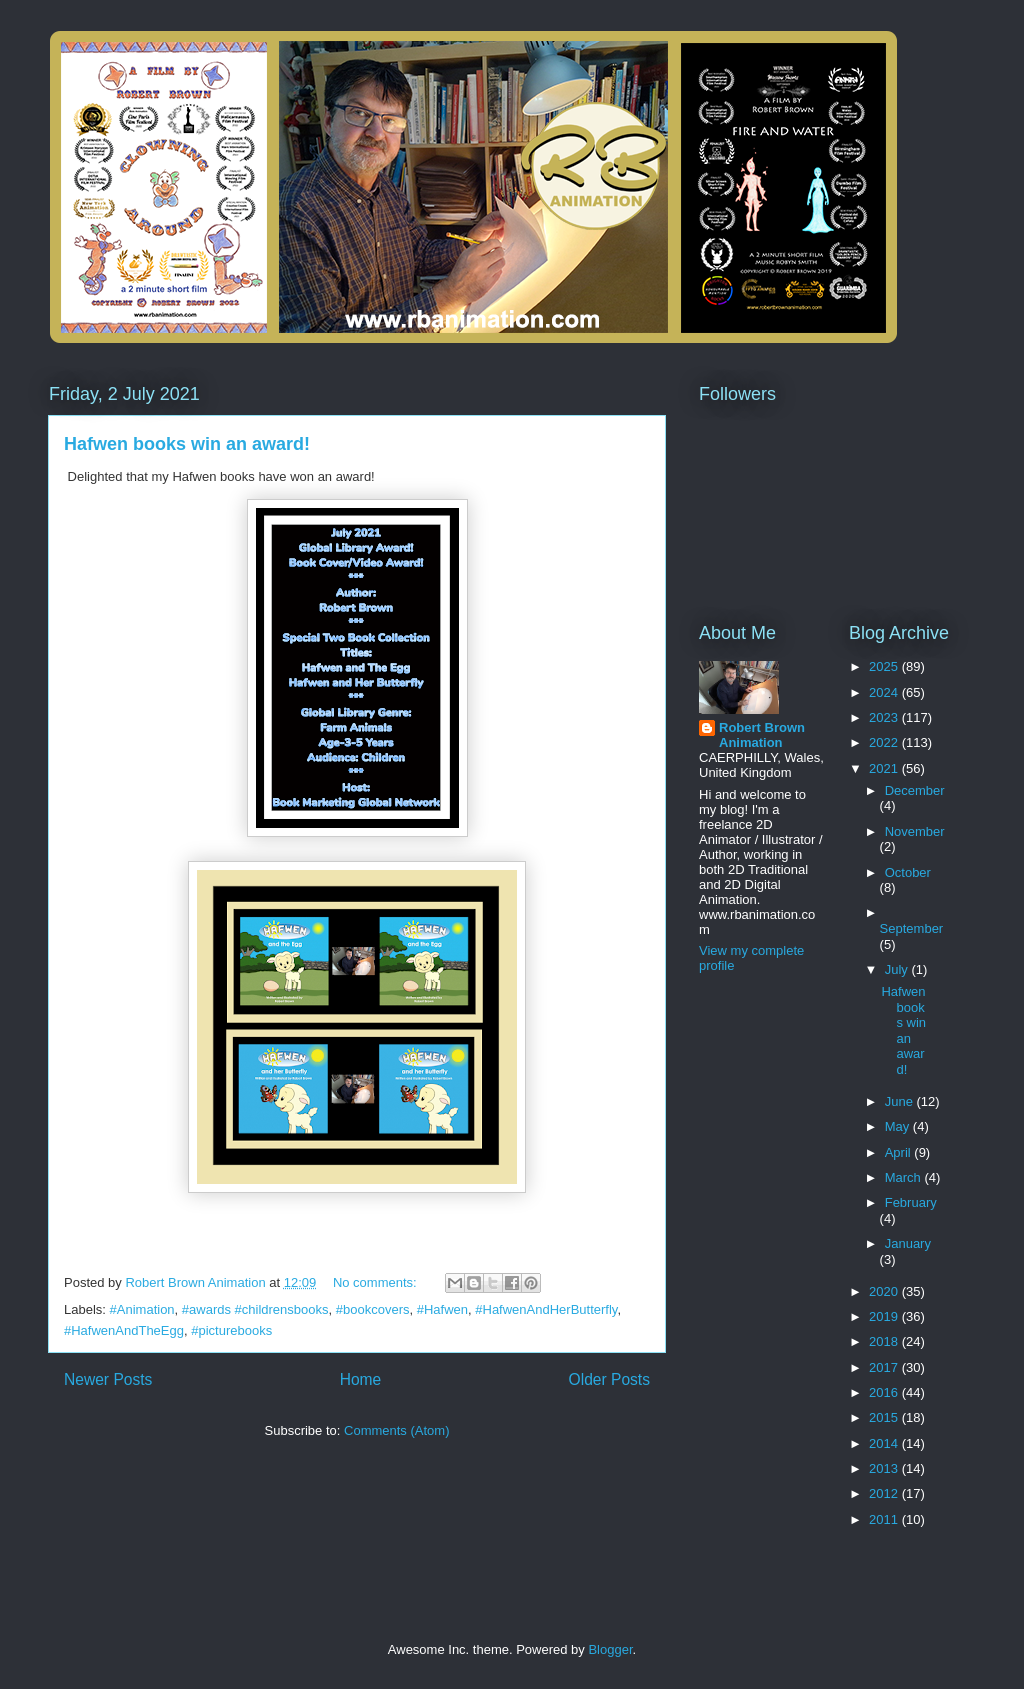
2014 (885, 1443)
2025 (885, 666)
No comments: (376, 1282)
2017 (885, 1367)
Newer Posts (108, 1379)
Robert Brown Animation (762, 735)
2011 (885, 1519)
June (901, 1101)
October (908, 872)
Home (361, 1379)
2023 (885, 717)
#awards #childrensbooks (255, 1309)
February (911, 1202)
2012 (885, 1493)
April (900, 1152)
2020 (885, 1291)
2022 (885, 742)
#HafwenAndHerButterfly (546, 1309)
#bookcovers (373, 1309)
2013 (885, 1468)
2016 (885, 1392)
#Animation (142, 1309)
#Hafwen (442, 1309)
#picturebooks (231, 1330)
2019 (885, 1316)
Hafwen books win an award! (187, 444)
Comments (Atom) (396, 1430)
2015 (885, 1417)
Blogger (610, 1649)
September (912, 928)
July (898, 969)
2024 (885, 692)
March (905, 1177)
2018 (885, 1341)
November (915, 831)
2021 (885, 768)
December (915, 790)
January (908, 1243)
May (899, 1126)
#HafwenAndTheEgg (124, 1330)
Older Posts (609, 1379)
